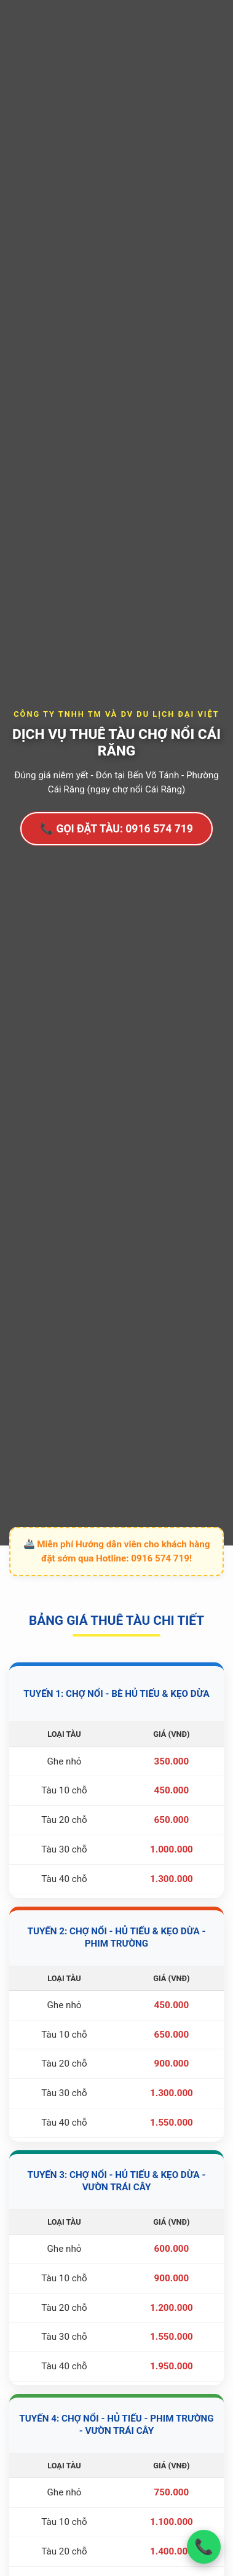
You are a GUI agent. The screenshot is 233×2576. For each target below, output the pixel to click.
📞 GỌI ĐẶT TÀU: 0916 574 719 (116, 829)
